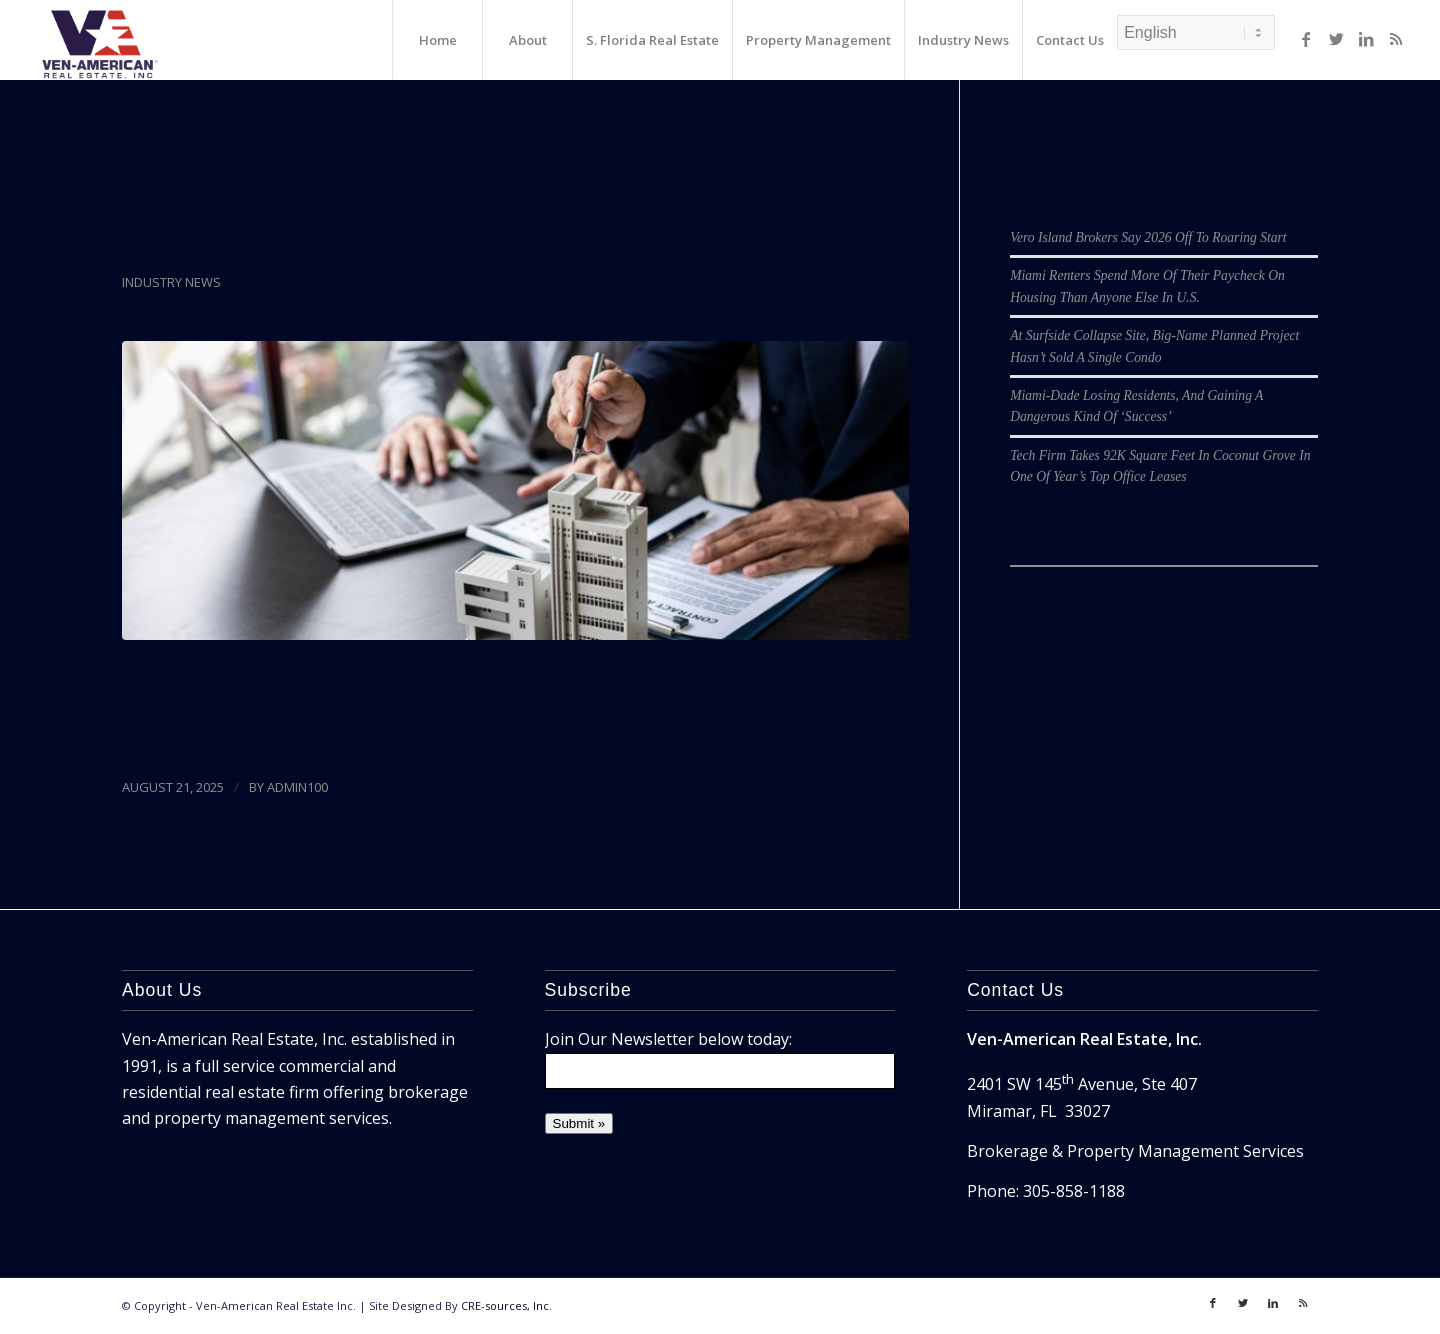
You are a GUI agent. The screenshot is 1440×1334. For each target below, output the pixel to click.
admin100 (297, 787)
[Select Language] (1196, 32)
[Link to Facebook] (1306, 39)
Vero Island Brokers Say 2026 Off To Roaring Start (1148, 237)
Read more (173, 738)
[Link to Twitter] (1336, 39)
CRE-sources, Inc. (506, 1305)
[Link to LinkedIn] (1366, 39)
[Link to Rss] (1396, 39)
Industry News (171, 282)
